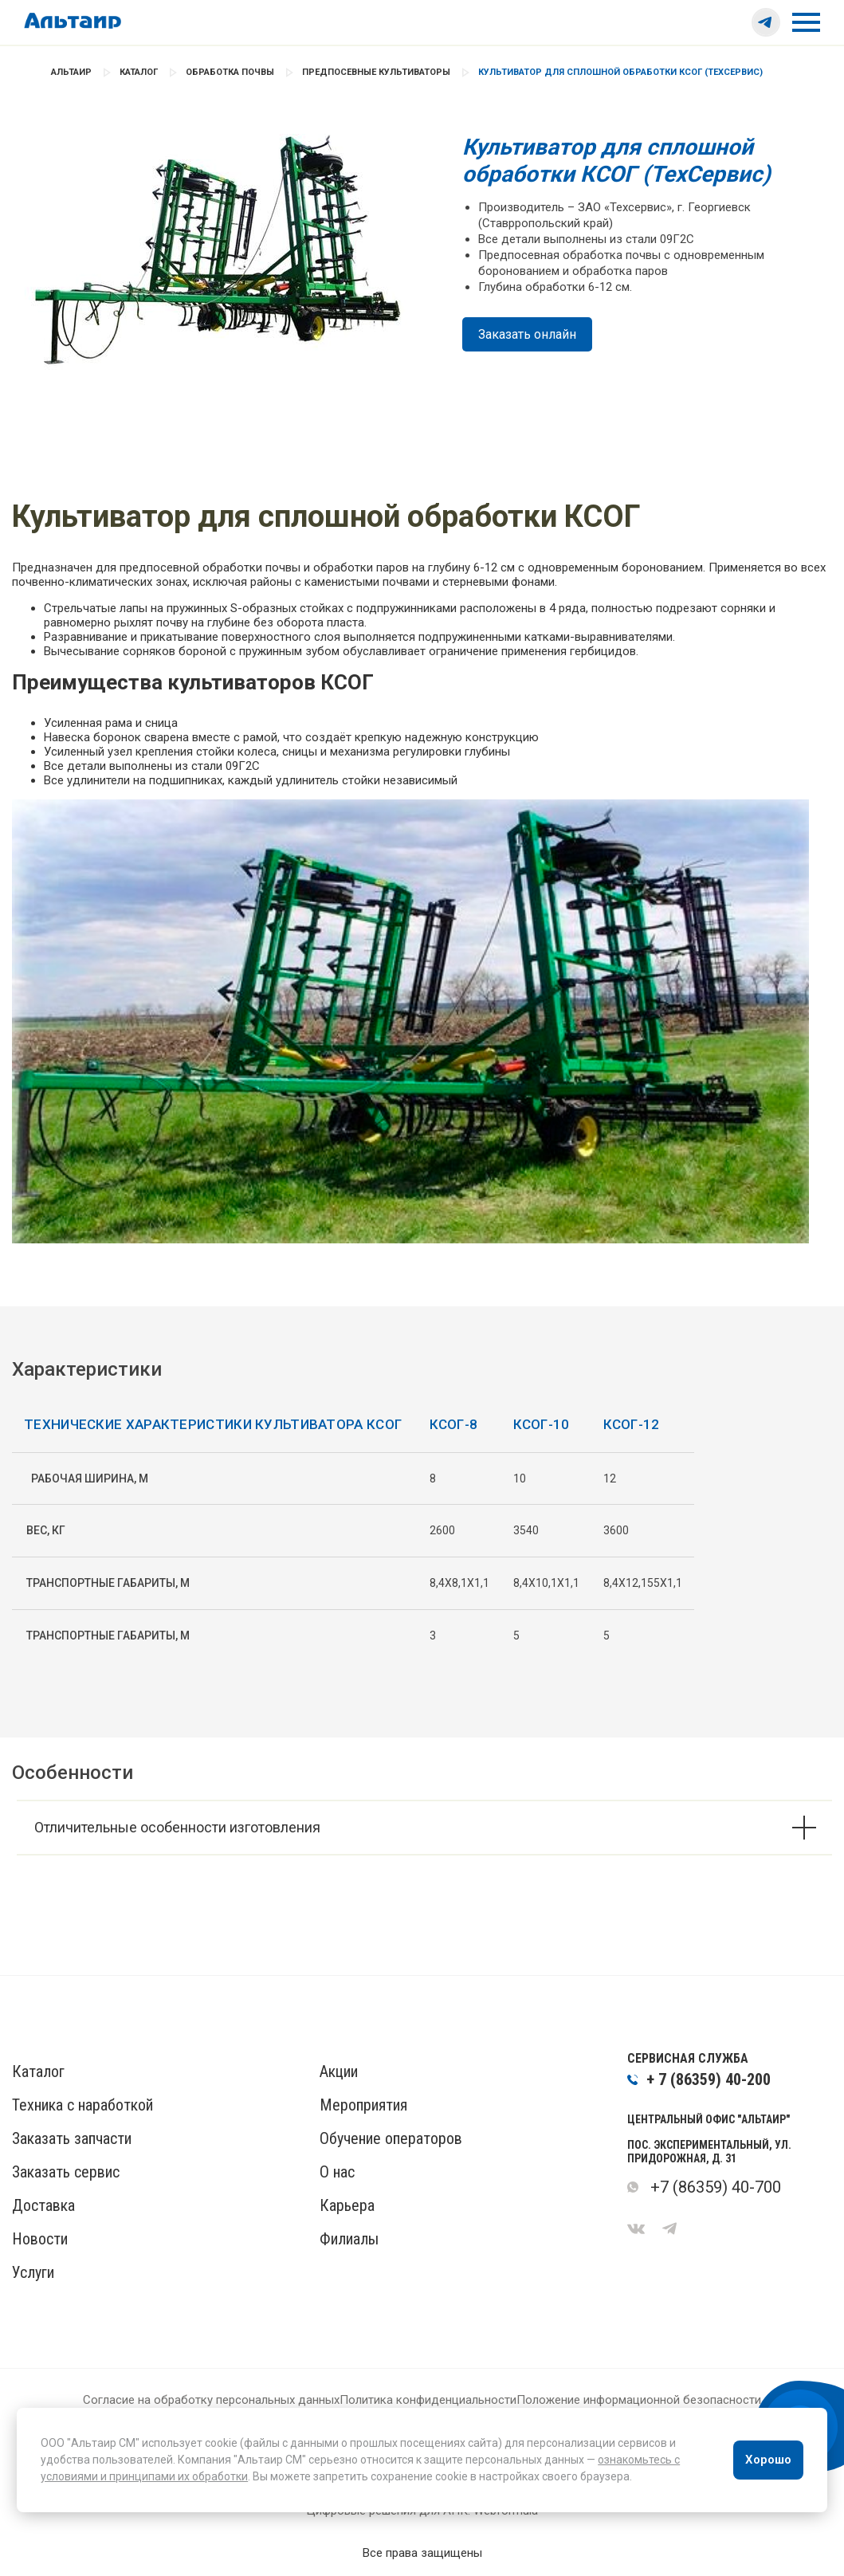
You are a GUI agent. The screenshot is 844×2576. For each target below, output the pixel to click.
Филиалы (349, 2238)
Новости (40, 2238)
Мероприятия (363, 2105)
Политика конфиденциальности (428, 2400)
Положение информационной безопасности (638, 2400)
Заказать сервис (66, 2171)
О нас (337, 2171)
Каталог (139, 72)
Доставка (43, 2205)
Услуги (33, 2272)
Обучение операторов (391, 2138)
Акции (339, 2071)
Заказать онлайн (527, 334)
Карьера (347, 2205)
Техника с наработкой (82, 2105)
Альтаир (71, 72)
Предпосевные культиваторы (376, 72)
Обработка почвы (230, 72)
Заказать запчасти (72, 2138)
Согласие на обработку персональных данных (211, 2400)
